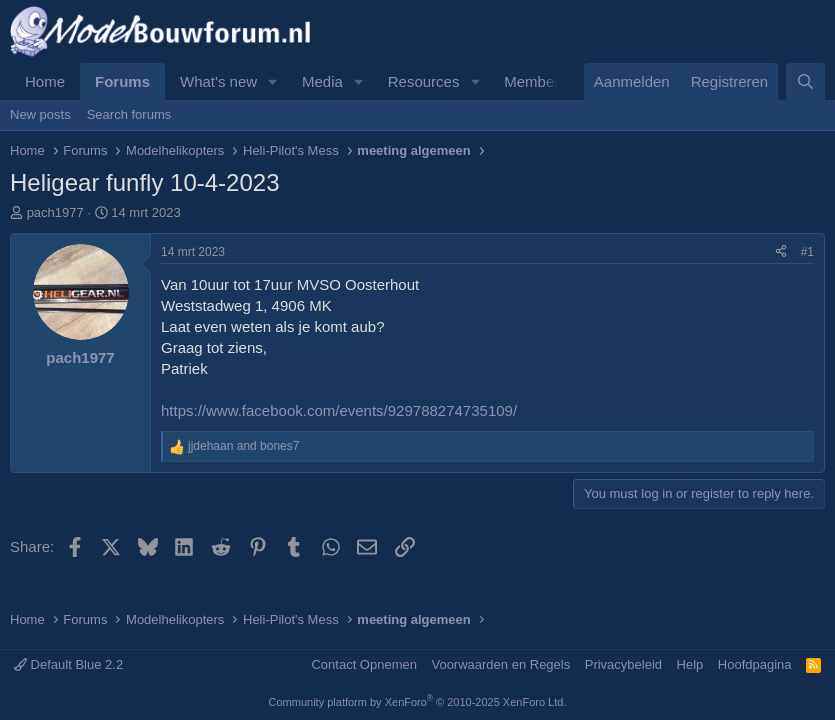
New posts (40, 114)
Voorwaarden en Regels (500, 664)
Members (535, 81)
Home (45, 81)
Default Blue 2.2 (68, 664)
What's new (218, 81)
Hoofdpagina (755, 664)
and (243, 446)
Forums (122, 81)
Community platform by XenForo (418, 702)
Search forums (129, 114)
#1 (807, 252)
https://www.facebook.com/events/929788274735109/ (339, 410)
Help (690, 664)
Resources (424, 81)
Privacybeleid (623, 664)
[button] (273, 81)
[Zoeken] (805, 81)
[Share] (781, 252)
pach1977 (55, 212)
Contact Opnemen (364, 664)
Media (322, 81)
